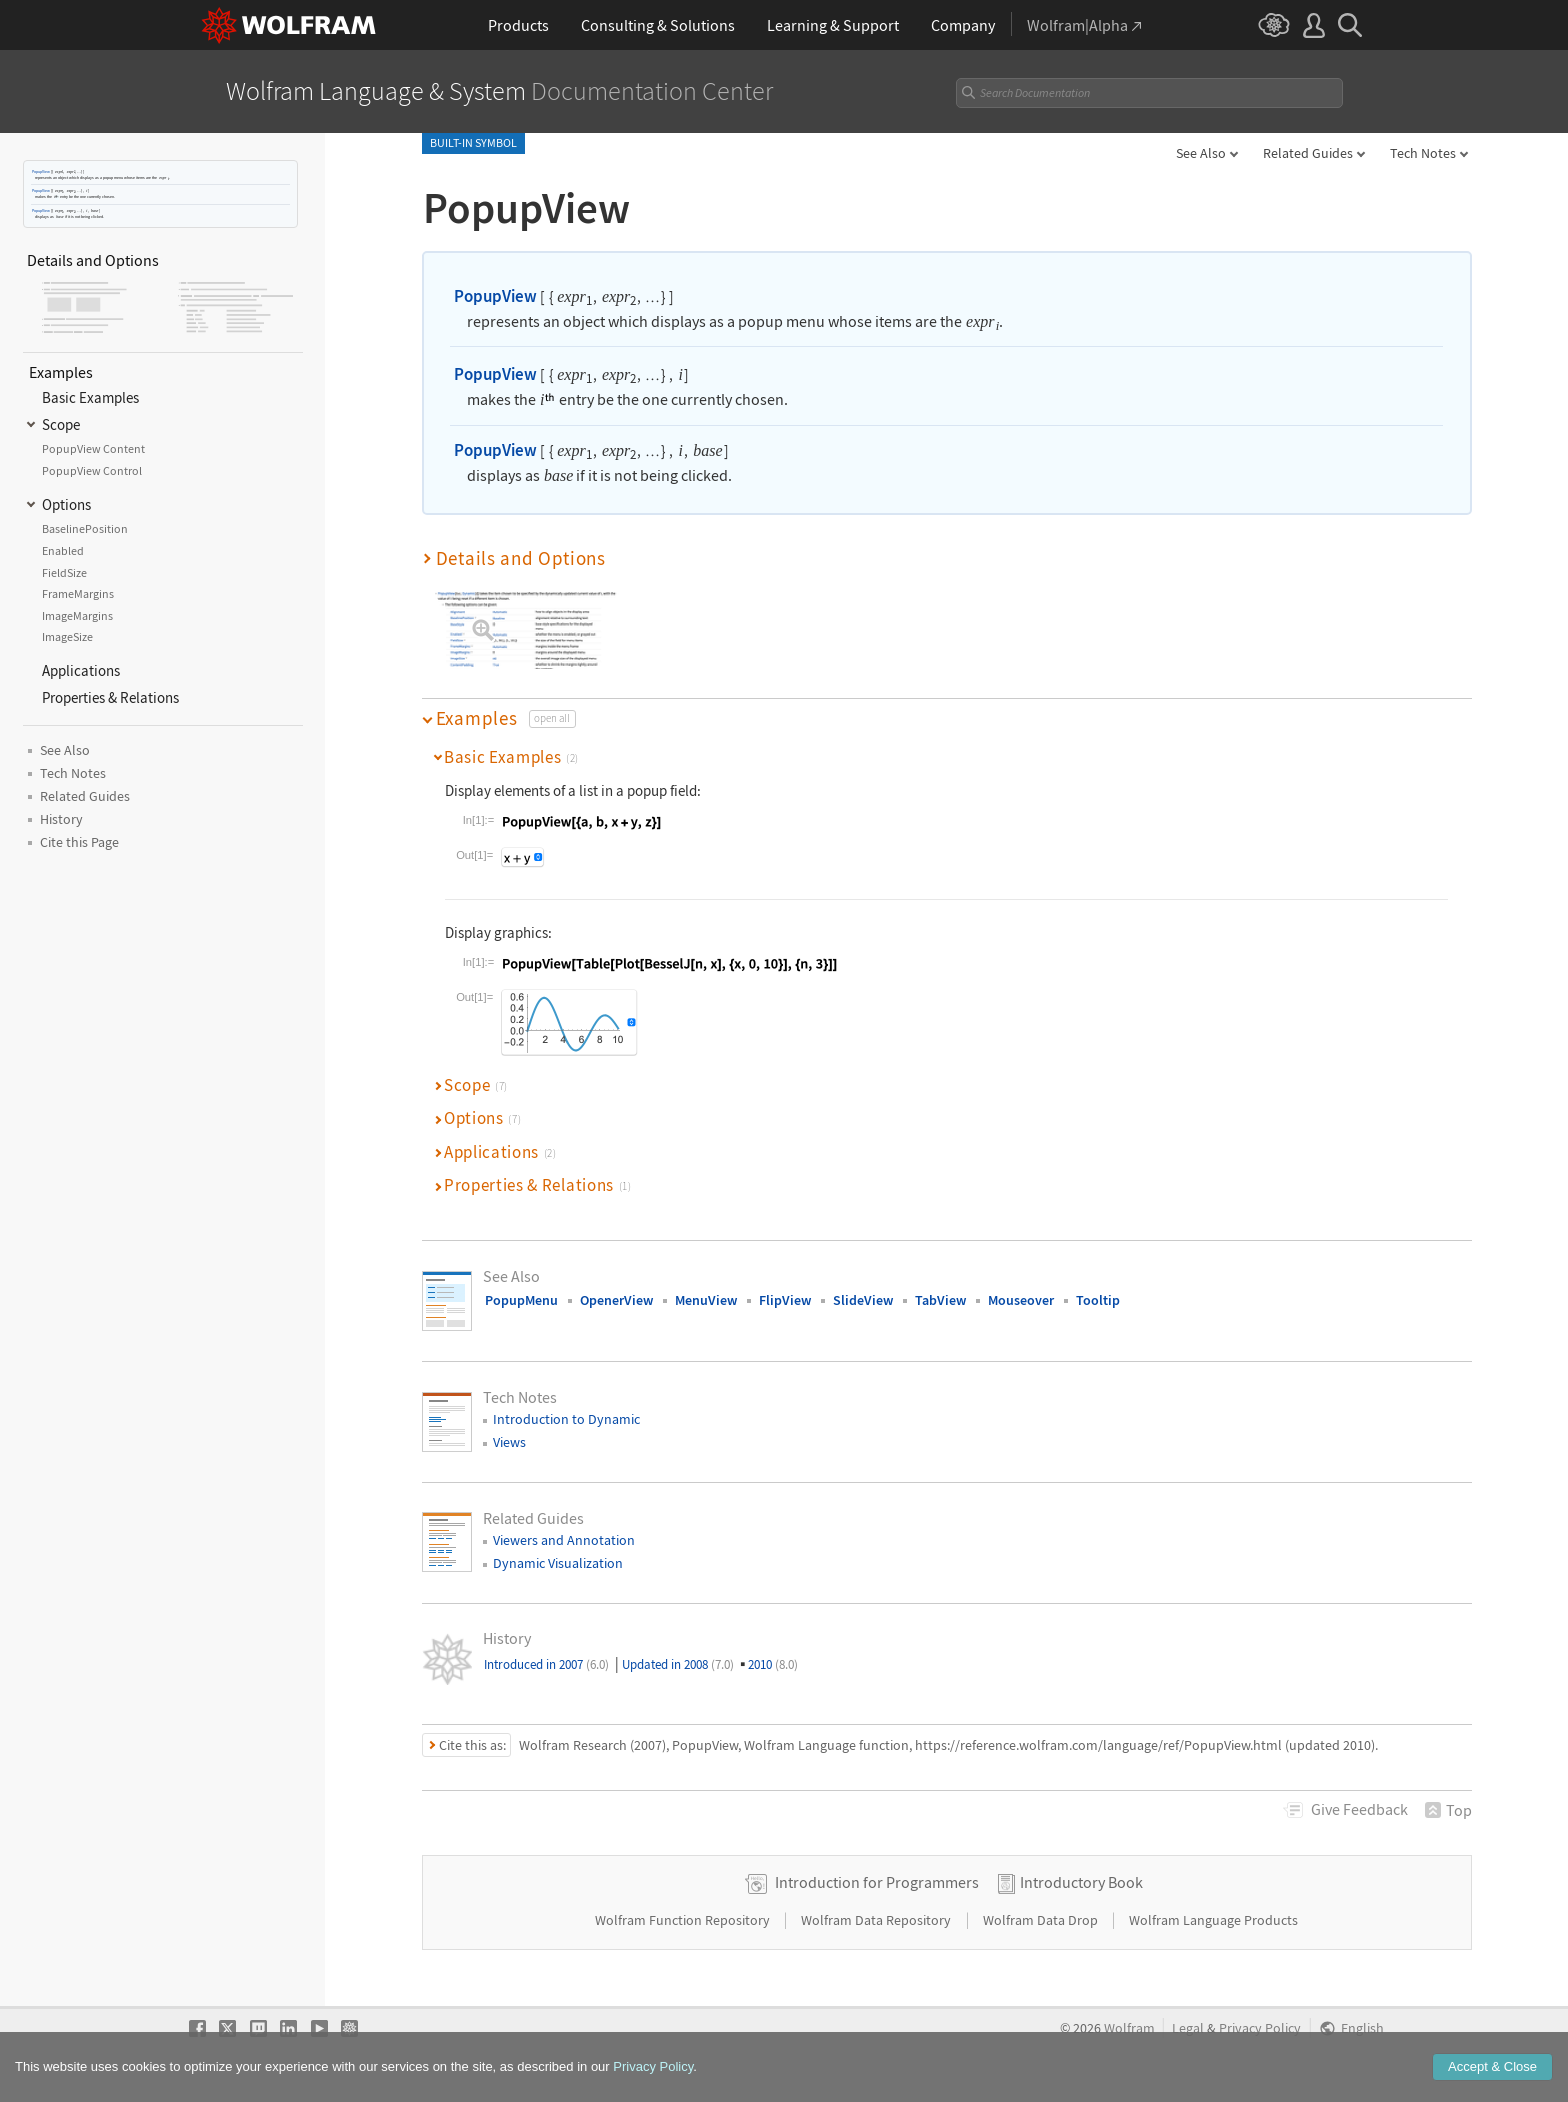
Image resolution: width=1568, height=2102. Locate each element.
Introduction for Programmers (877, 1882)
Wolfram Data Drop (1042, 1920)
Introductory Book (1081, 1882)
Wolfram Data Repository (877, 1920)
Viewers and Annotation (564, 1540)
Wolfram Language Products (1213, 1920)
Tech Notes (1423, 153)
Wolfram (1129, 2028)
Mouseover (1021, 1300)
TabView (940, 1300)
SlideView (863, 1300)
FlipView (785, 1300)
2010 (773, 1664)
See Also (1201, 153)
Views (509, 1442)
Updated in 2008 (678, 1664)
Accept (1492, 2073)
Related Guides (1308, 153)
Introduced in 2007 (546, 1664)
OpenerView (616, 1300)
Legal (1188, 2028)
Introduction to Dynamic (566, 1419)
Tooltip (1098, 1300)
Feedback (1359, 1809)
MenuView (706, 1300)
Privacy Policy (1260, 2028)
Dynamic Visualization (558, 1563)
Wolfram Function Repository (684, 1920)
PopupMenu (521, 1300)
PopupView (41, 171)
